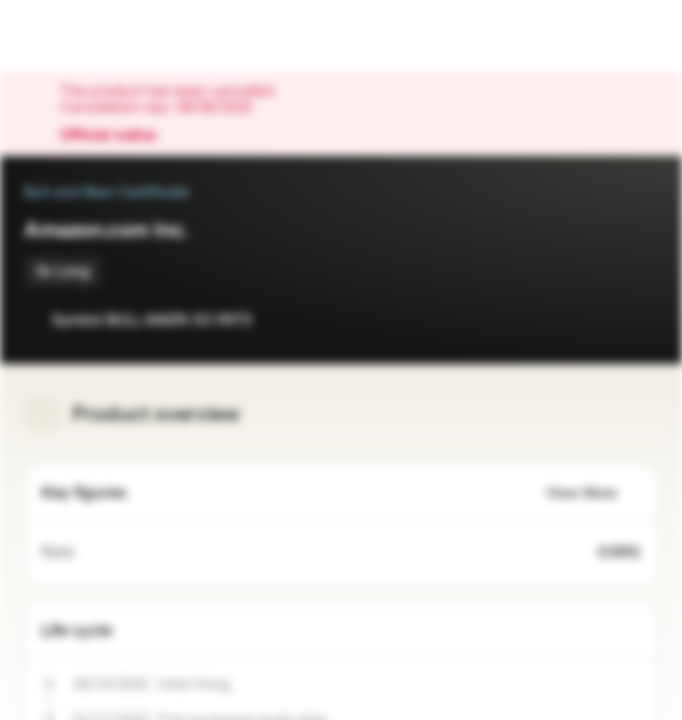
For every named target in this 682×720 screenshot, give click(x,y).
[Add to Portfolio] (638, 320)
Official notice (118, 136)
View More (593, 493)
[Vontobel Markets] (78, 36)
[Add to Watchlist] (598, 320)
